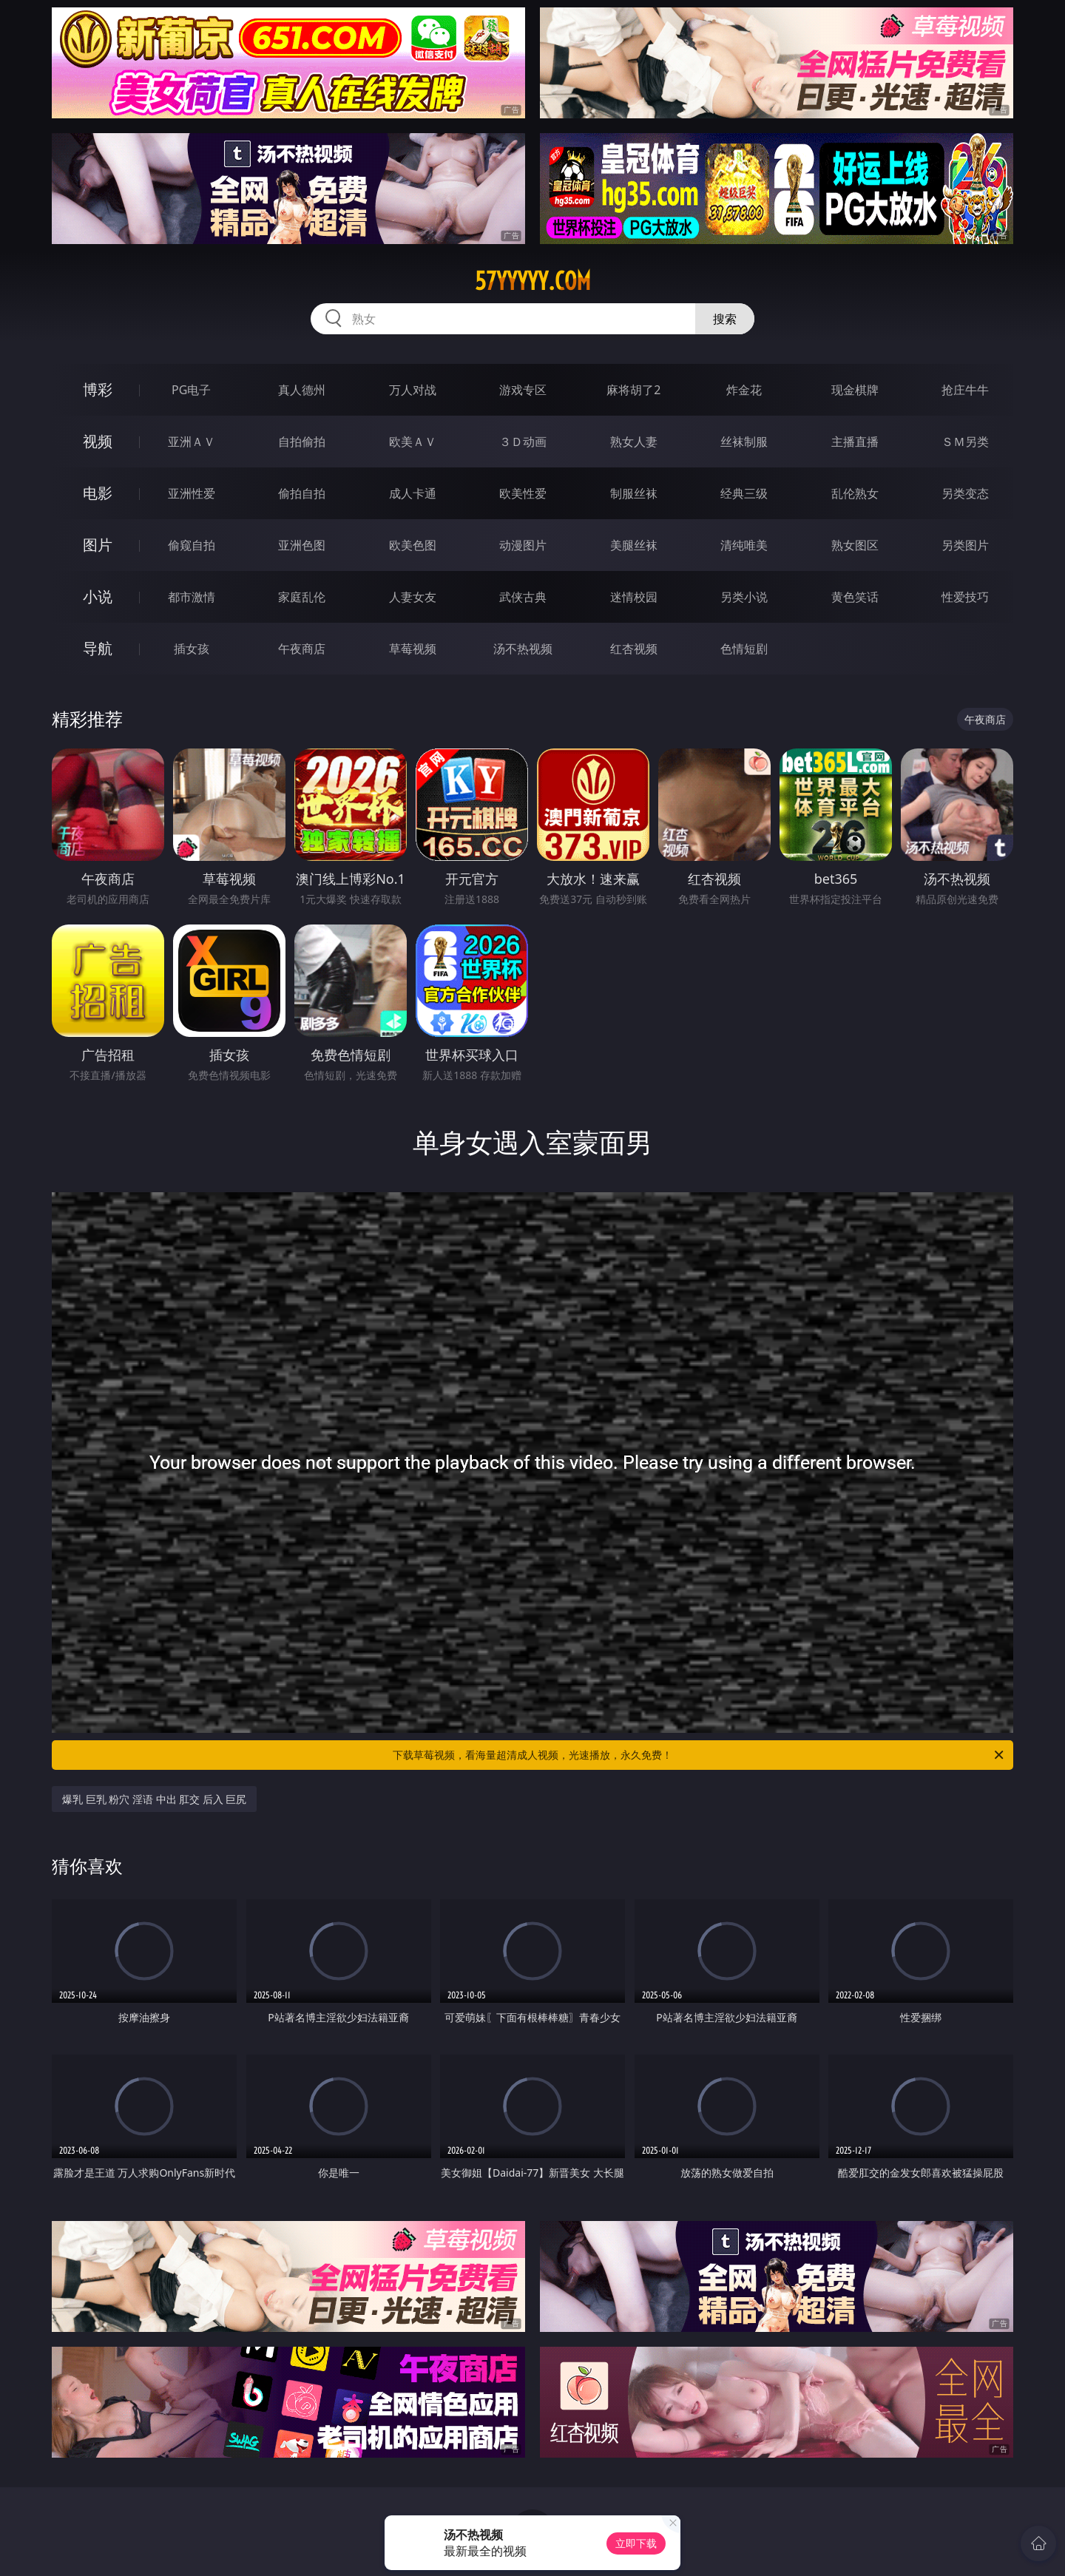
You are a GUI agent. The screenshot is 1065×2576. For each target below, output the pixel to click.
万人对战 (412, 390)
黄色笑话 (855, 597)
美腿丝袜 (633, 545)
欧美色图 (412, 545)
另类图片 (965, 545)
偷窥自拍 (191, 545)
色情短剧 (744, 648)
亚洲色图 (301, 545)
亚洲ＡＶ (191, 441)
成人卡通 (412, 493)
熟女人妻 (633, 441)
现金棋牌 (855, 390)
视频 (97, 441)
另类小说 (744, 597)
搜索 (725, 319)
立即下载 (636, 2543)
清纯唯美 (744, 545)
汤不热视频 (522, 648)
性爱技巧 (965, 597)
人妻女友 (412, 597)
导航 (97, 648)
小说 (97, 596)
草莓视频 (412, 648)
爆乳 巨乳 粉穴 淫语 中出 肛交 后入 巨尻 (154, 1799)
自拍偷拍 (301, 441)
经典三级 (744, 493)
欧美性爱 (523, 493)
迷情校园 (633, 597)
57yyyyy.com (533, 281)
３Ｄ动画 (523, 441)
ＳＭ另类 (965, 441)
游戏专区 (523, 390)
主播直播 (855, 441)
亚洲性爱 (191, 493)
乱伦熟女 (855, 493)
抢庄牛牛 (965, 390)
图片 (97, 545)
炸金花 (744, 390)
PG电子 (191, 390)
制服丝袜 (633, 493)
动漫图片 (523, 545)
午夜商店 (301, 648)
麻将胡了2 (633, 390)
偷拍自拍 (301, 493)
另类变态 (965, 493)
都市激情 (191, 597)
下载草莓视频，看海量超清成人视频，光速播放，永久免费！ (699, 1755)
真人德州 (301, 390)
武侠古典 (523, 597)
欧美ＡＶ (412, 441)
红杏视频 (633, 648)
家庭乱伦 (301, 597)
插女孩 (191, 648)
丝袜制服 (744, 441)
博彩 (97, 389)
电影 (97, 493)
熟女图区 (855, 545)
